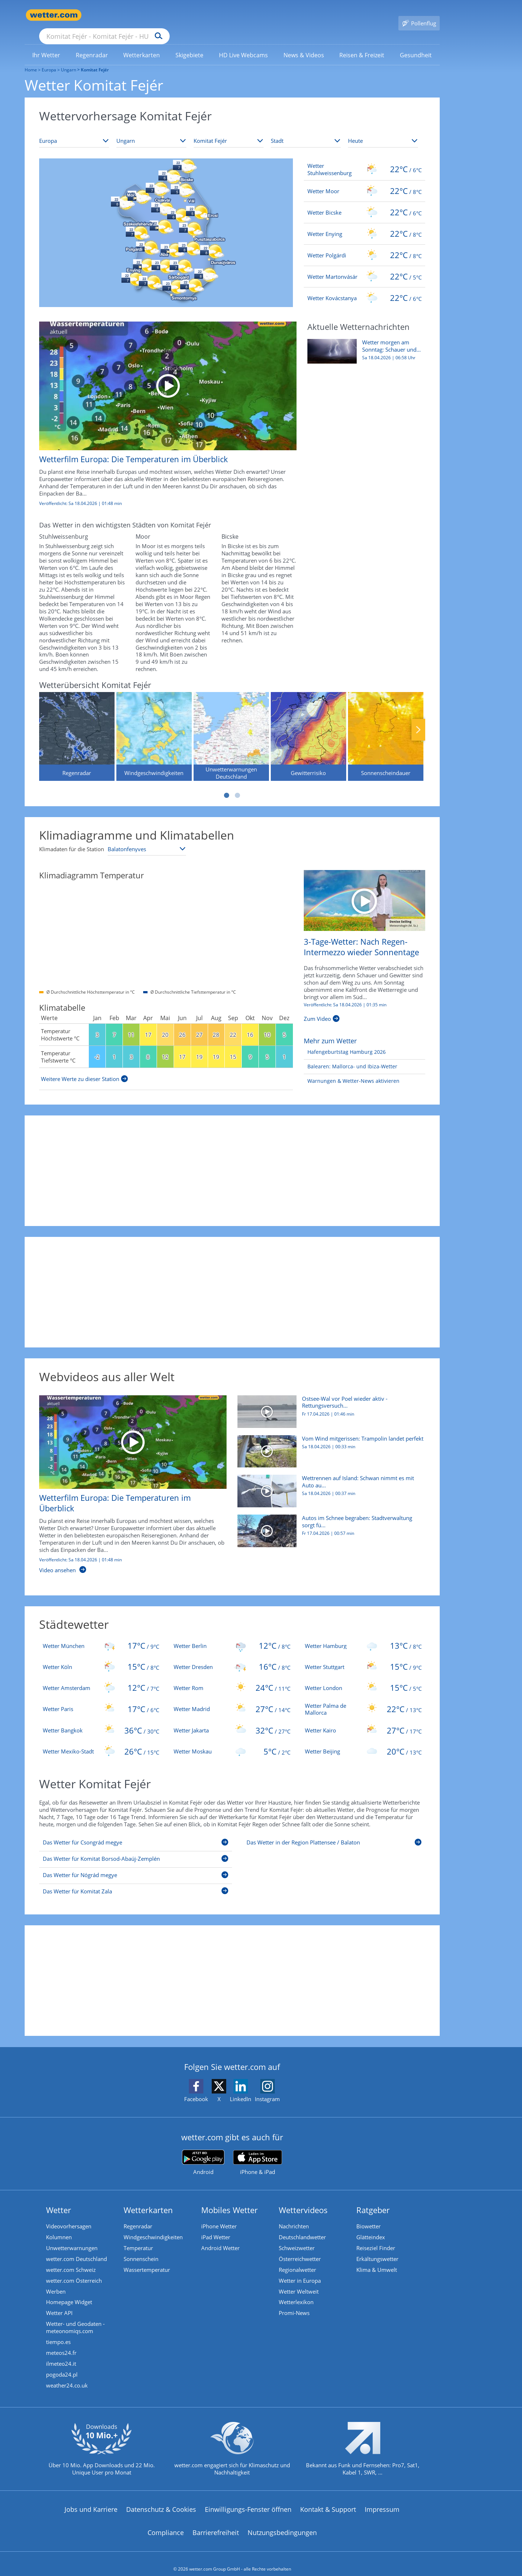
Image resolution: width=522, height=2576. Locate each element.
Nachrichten (294, 2215)
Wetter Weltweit (299, 2281)
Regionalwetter (297, 2259)
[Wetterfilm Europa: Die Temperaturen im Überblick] (162, 407)
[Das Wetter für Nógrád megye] (136, 1865)
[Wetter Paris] (101, 1699)
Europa (49, 59)
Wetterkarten (148, 2199)
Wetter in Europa (300, 2270)
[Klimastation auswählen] (147, 838)
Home (31, 59)
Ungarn (68, 59)
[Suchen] (214, 15)
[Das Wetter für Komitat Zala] (136, 1882)
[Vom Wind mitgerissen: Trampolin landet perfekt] (328, 1445)
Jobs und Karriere (91, 2498)
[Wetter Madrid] (232, 1699)
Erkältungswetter (377, 2248)
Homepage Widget (69, 2291)
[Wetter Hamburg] (363, 1635)
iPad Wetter (215, 2226)
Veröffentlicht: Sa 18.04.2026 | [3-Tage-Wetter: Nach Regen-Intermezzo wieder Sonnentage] (345, 994)
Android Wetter (220, 2237)
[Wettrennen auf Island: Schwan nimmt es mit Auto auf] (328, 1484)
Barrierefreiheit (215, 2522)
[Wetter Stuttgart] (363, 1656)
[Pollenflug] (419, 15)
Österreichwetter (300, 2248)
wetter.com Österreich (74, 2270)
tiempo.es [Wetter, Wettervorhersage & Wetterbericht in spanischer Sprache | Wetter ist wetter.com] (58, 2331)
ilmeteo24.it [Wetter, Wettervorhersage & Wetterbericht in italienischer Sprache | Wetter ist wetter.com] (61, 2353)
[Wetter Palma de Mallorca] (363, 1699)
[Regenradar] (77, 726)
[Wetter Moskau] (232, 1740)
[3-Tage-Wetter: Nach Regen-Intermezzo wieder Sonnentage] (364, 889)
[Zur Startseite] (54, 15)
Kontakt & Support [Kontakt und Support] (328, 2498)
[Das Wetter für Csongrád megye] (136, 1833)
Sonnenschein (141, 2248)
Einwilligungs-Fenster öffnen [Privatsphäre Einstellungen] (248, 2498)
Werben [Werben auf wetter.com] (56, 2281)
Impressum (382, 2498)
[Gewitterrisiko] (308, 726)
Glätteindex (370, 2226)
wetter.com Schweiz (71, 2259)
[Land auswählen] (151, 130)
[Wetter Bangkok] (101, 1719)
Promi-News (294, 2302)
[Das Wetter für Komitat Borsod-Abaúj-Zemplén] (136, 1849)
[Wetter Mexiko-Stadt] (101, 1740)
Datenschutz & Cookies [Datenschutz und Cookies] (161, 2498)
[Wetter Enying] (364, 223)
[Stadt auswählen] (306, 130)
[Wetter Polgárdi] (364, 244)
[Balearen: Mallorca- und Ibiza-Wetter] (350, 1056)
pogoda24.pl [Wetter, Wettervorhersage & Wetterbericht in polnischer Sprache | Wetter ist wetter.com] (62, 2364)
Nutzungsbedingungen (282, 2522)
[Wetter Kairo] (363, 1719)
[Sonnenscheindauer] (385, 726)
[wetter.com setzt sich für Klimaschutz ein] (232, 2444)
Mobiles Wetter (229, 2199)
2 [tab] (237, 784)
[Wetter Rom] (232, 1677)
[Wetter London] (363, 1677)
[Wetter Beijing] (363, 1740)
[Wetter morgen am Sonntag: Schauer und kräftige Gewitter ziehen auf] (363, 344)
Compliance (166, 2522)
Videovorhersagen (68, 2215)
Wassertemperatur (147, 2259)
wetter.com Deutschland (76, 2248)
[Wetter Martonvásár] (364, 266)
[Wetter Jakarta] (232, 1719)
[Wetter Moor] (364, 180)
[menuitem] (46, 44)
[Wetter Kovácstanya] (364, 287)
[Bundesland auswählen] (229, 130)
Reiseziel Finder (375, 2237)
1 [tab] (226, 784)
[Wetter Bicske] (364, 201)
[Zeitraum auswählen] (383, 130)
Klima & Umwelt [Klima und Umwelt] (376, 2259)
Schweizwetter (297, 2237)
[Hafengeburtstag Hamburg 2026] (345, 1041)
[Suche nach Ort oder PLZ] (158, 15)
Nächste (418, 719)
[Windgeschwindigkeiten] (154, 726)
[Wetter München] (101, 1635)
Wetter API (59, 2302)
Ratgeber (373, 2199)
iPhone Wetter (219, 2215)
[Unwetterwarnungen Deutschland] (231, 726)
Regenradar (138, 2215)
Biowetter (368, 2215)
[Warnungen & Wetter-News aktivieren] (351, 1070)
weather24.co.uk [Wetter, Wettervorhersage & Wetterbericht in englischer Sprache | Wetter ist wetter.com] (67, 2374)
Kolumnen (59, 2226)
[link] (46, 44)
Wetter (58, 2199)
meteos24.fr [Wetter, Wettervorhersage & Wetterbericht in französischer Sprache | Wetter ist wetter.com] (61, 2342)
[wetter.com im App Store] (257, 2152)
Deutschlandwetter (302, 2226)
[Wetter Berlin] (232, 1635)
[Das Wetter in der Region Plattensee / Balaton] (334, 1833)
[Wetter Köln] (101, 1656)
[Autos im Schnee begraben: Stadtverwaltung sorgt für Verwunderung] (328, 1524)
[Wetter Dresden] (232, 1656)
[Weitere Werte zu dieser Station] (84, 1068)
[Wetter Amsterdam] (101, 1677)
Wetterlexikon (296, 2291)
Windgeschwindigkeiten (153, 2226)
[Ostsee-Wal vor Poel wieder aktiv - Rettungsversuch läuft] (328, 1405)
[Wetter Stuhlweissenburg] (364, 159)
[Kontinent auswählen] (74, 130)
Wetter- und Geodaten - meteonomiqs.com (75, 2317)
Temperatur (138, 2237)
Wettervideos (303, 2199)
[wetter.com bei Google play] (203, 2152)
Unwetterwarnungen (72, 2237)
